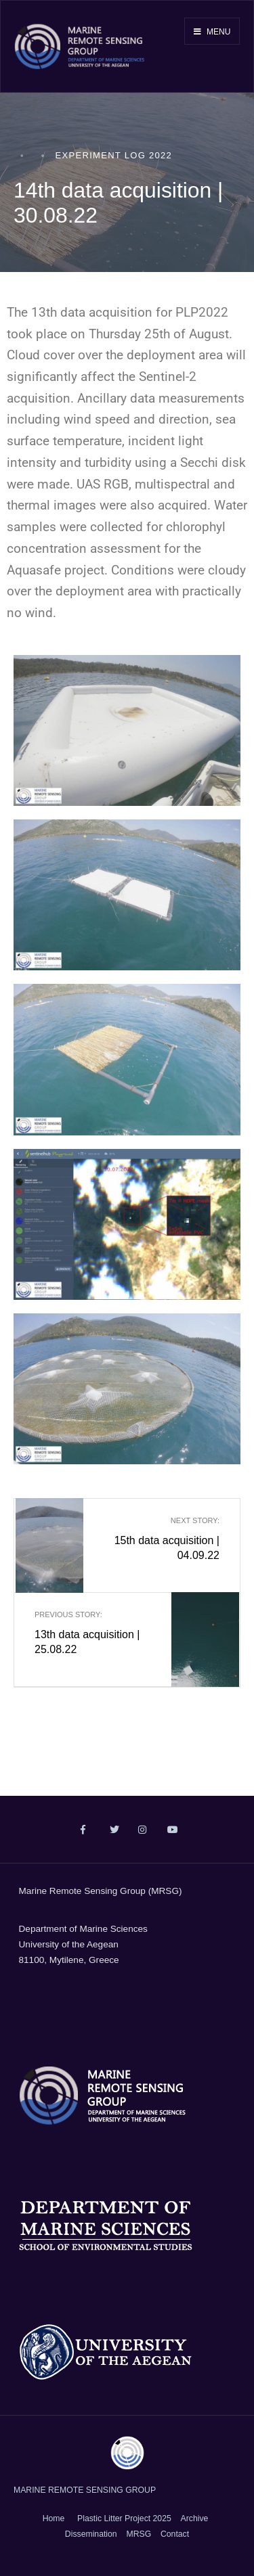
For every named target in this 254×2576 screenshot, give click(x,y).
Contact (175, 2534)
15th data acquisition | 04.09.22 (160, 1538)
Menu (212, 32)
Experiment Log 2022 (114, 155)
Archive (195, 2518)
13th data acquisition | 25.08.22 (93, 1632)
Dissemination (91, 2534)
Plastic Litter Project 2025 (124, 2518)
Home (54, 2518)
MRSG (138, 2534)
